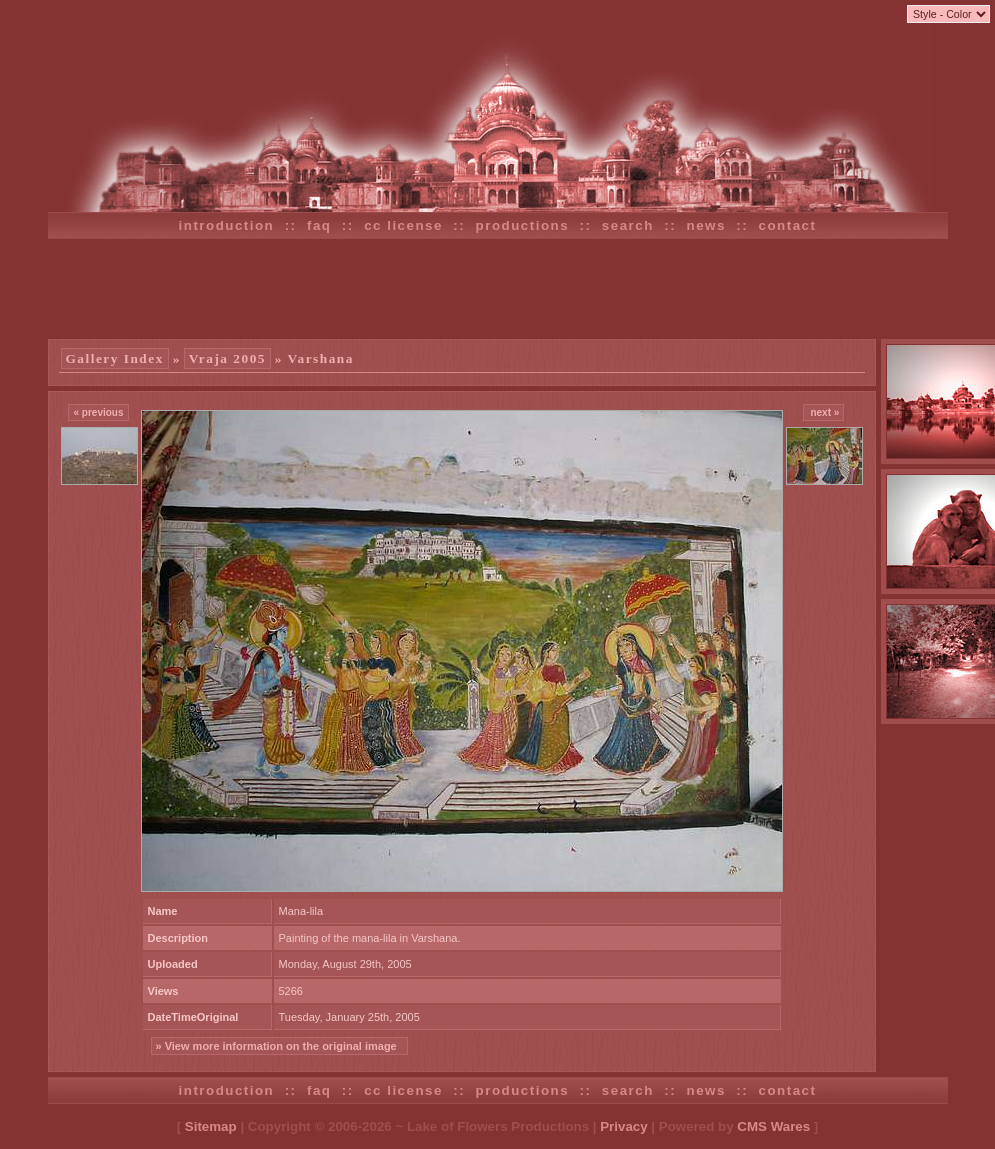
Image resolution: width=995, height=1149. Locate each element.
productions (523, 225)
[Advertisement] (498, 289)
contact (788, 225)
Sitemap (211, 1126)
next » (824, 412)
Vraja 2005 (227, 358)
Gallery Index (115, 358)
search (628, 225)
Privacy (623, 1126)
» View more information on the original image (279, 1046)
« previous (98, 412)
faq (319, 225)
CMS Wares (773, 1126)
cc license (403, 225)
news (706, 225)
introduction (227, 225)
